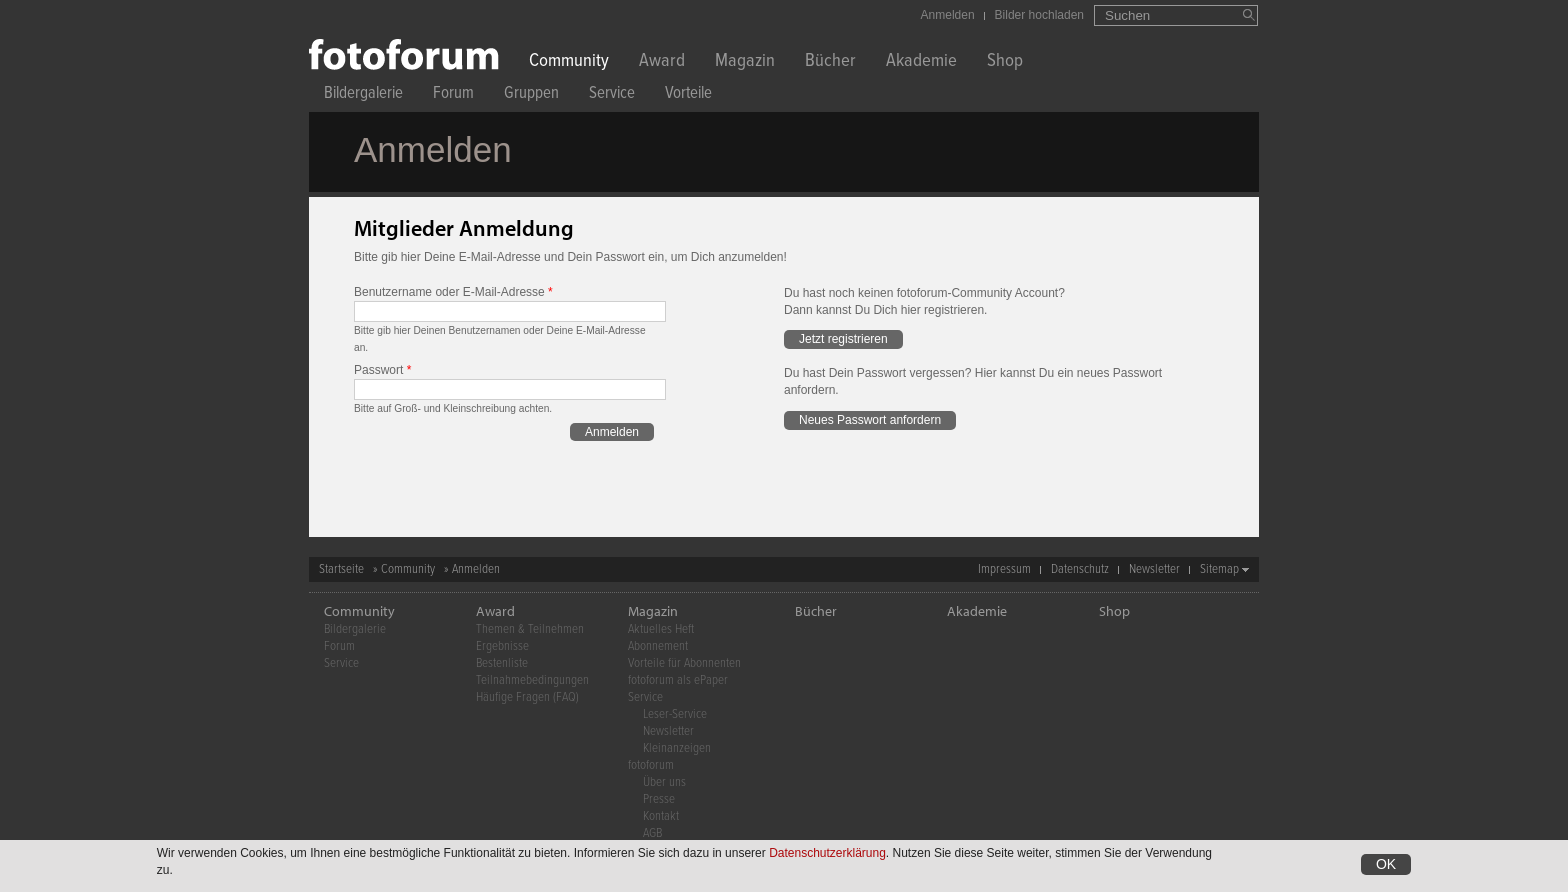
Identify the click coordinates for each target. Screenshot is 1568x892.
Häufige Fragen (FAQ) (527, 697)
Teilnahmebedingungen (532, 680)
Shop (1005, 62)
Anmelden (948, 15)
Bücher (830, 62)
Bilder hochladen (1039, 15)
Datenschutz (1080, 569)
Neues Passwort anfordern (870, 420)
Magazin (745, 62)
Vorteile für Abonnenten (684, 663)
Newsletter (1154, 569)
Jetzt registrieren (843, 339)
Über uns (664, 782)
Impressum (1004, 569)
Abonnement (658, 646)
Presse (659, 799)
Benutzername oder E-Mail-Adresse (453, 292)
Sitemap (1219, 569)
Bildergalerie (363, 95)
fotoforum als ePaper (678, 680)
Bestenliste (502, 663)
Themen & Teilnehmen (530, 629)
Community (569, 62)
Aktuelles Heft (661, 629)
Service (612, 95)
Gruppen (531, 95)
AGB (652, 833)
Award (662, 62)
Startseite (341, 569)
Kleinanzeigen (677, 748)
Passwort (382, 370)
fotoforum (651, 765)
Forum (453, 95)
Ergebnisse (502, 646)
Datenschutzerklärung (827, 854)
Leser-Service (675, 714)
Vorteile (688, 95)
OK (1386, 865)
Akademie (921, 62)
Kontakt (661, 816)
